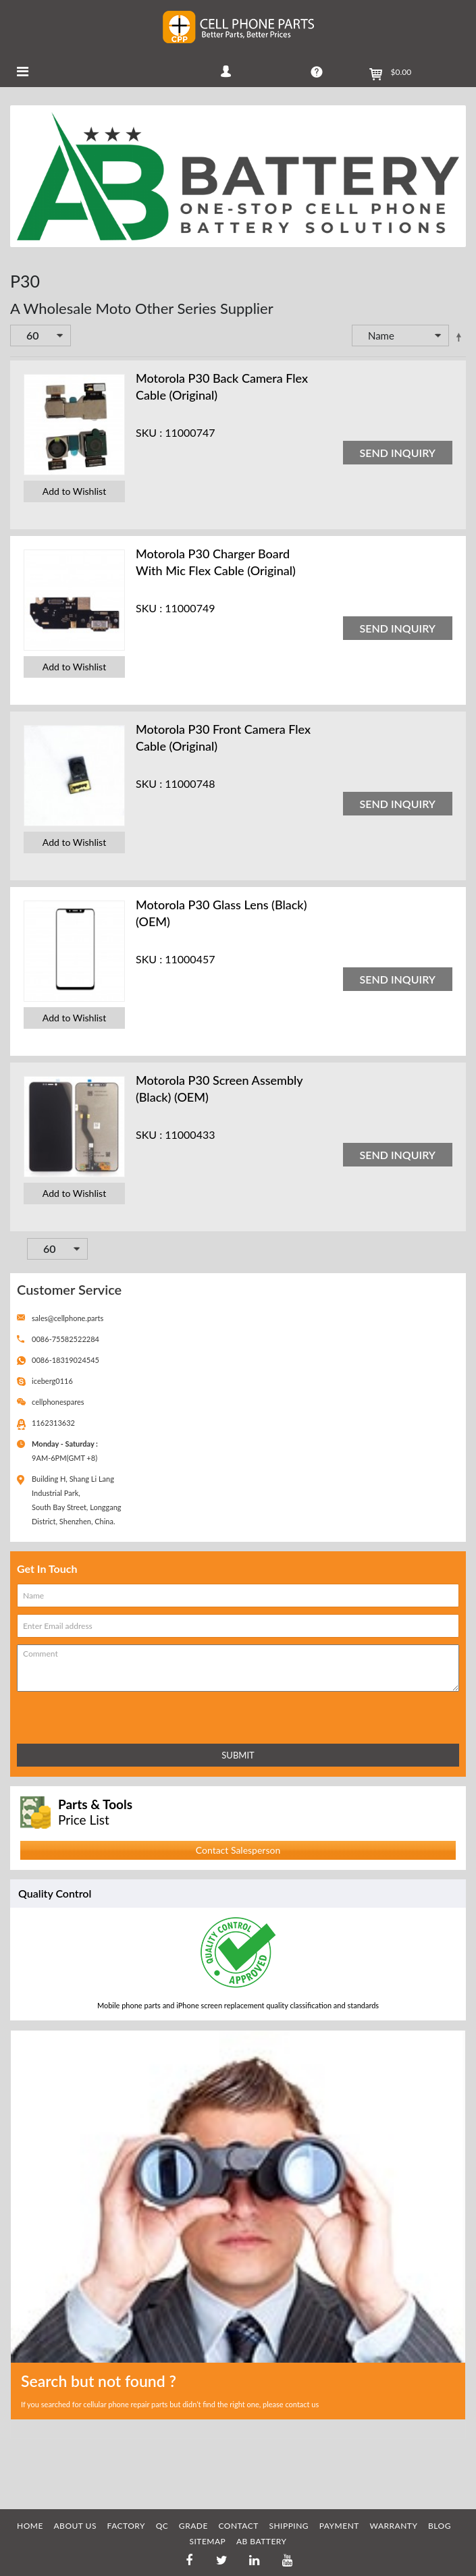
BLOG (439, 2526)
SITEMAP (207, 2541)
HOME (30, 2526)
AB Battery (261, 2541)
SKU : (149, 432)
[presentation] (76, 1715)
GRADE (193, 2526)
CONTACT (238, 2526)
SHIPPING (289, 2526)
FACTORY (126, 2526)
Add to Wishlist (74, 491)
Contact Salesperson (238, 1850)
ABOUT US (75, 2526)
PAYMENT (339, 2526)
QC (162, 2526)
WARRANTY (394, 2526)
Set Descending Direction (458, 337)
